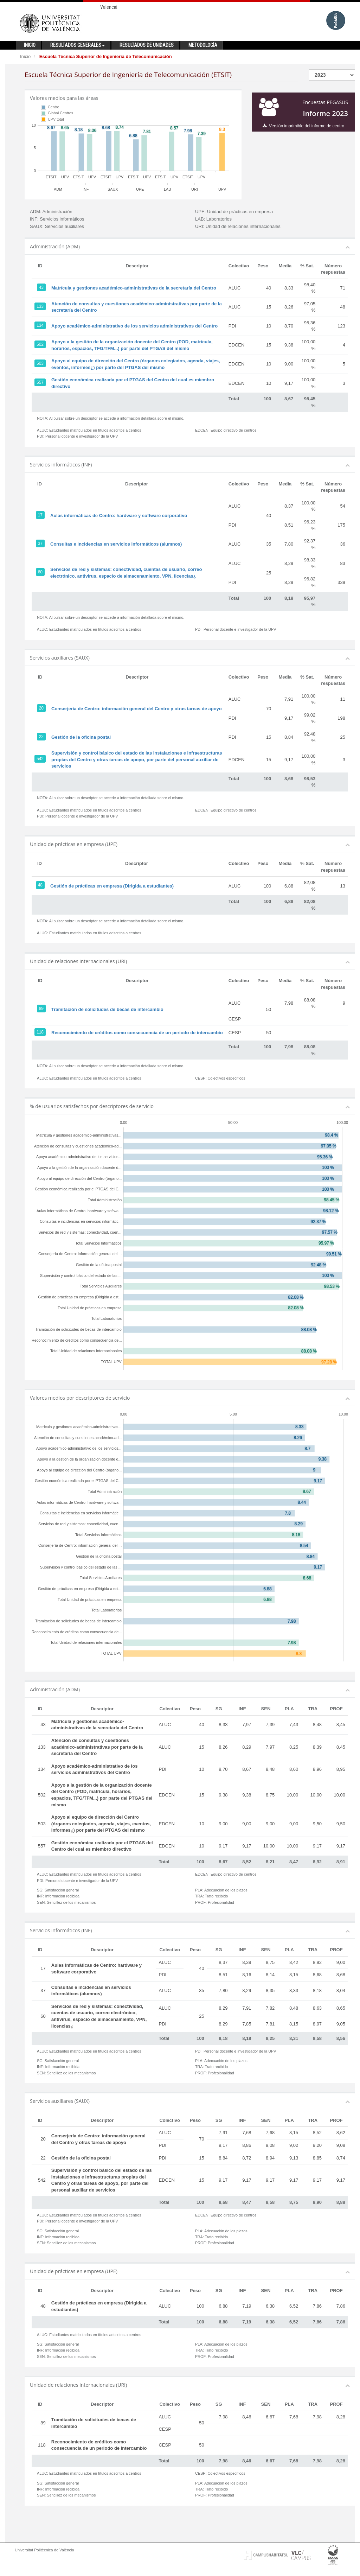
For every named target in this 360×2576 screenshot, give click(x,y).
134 (40, 325)
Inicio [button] (30, 45)
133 (40, 306)
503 (40, 363)
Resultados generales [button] (77, 45)
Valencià (108, 7)
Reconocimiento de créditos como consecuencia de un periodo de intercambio (137, 1032)
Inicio (25, 56)
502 (40, 344)
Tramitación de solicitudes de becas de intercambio (107, 1009)
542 (40, 758)
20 (41, 708)
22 (41, 736)
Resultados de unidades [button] (147, 45)
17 (40, 515)
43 (41, 287)
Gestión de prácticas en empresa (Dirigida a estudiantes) (112, 886)
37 (40, 543)
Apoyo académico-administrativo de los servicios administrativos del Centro (134, 326)
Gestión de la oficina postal (81, 737)
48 (40, 885)
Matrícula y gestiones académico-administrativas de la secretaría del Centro (133, 288)
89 (41, 1008)
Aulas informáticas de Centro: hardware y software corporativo (118, 515)
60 (40, 572)
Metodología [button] (202, 45)
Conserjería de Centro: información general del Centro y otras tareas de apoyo (136, 708)
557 (40, 382)
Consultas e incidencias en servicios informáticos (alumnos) (116, 544)
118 (40, 1032)
